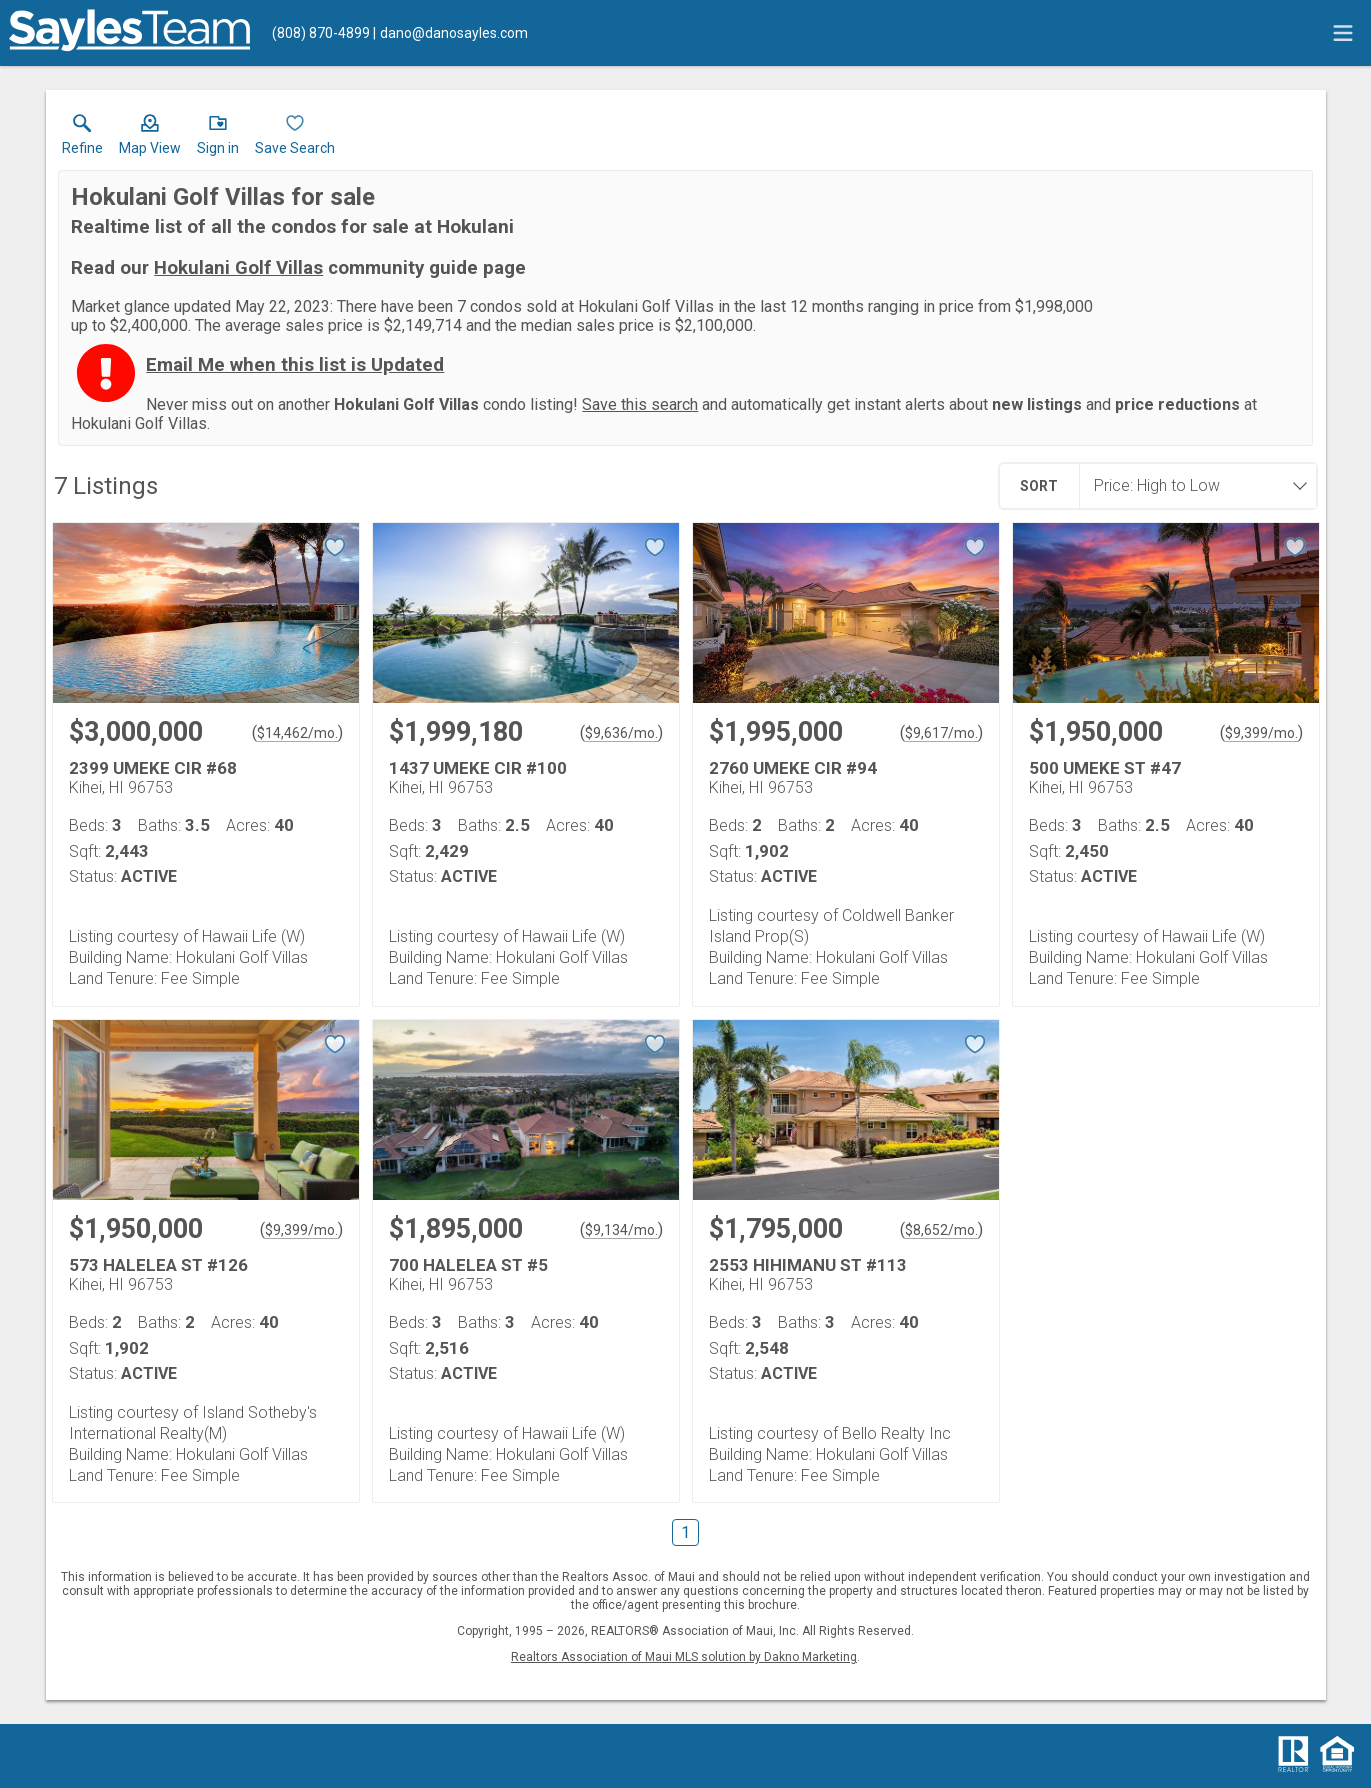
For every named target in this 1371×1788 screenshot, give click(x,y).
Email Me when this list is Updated (295, 365)
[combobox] (1192, 486)
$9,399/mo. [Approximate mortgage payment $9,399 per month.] (1261, 733)
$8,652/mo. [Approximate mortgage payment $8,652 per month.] (941, 1230)
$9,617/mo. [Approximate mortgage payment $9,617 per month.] (941, 733)
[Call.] (321, 33)
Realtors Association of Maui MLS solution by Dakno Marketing (684, 1657)
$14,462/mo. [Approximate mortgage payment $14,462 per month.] (297, 733)
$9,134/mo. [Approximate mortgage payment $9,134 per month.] (621, 1230)
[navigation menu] (1343, 33)
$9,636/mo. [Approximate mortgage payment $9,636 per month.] (621, 733)
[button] (150, 139)
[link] (82, 139)
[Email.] (450, 33)
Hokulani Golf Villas (238, 268)
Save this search (640, 404)
